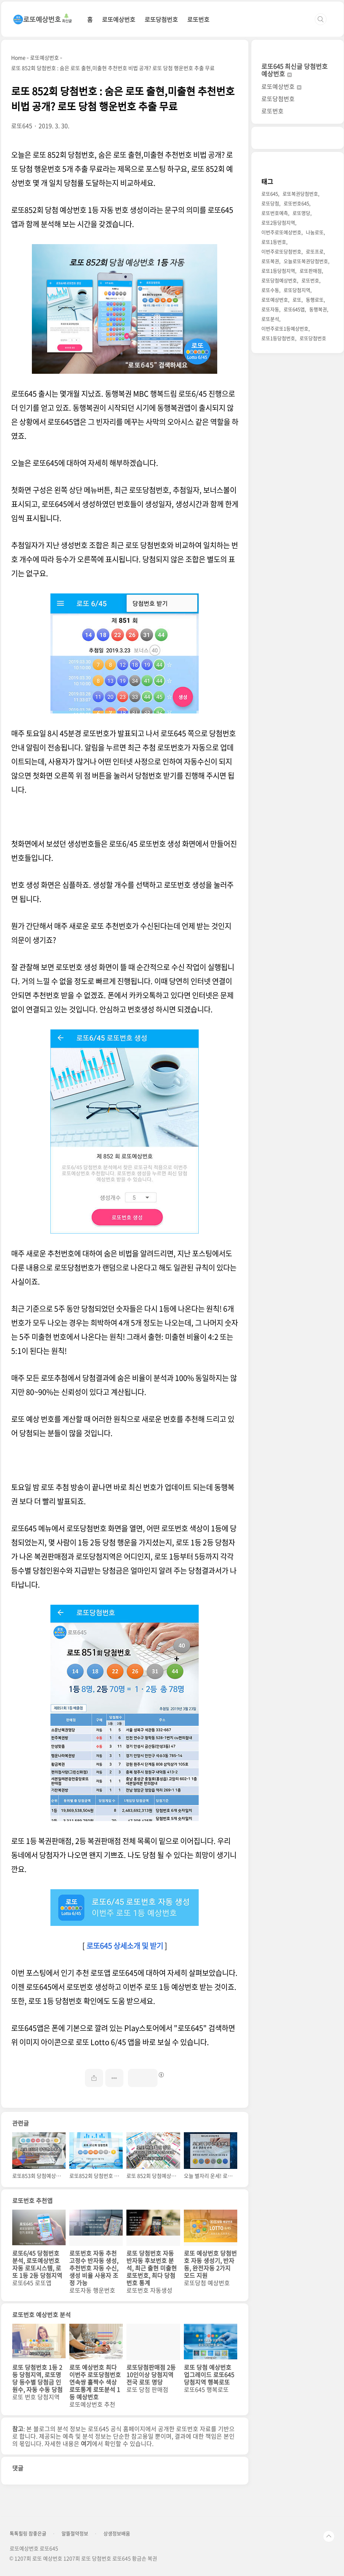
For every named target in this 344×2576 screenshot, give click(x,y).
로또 (296, 299)
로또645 (269, 193)
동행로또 (315, 299)
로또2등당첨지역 (278, 222)
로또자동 (270, 309)
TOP (329, 2536)
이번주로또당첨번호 (281, 251)
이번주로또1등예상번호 (284, 328)
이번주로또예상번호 (281, 232)
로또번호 (198, 19)
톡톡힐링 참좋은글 (28, 2533)
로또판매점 (311, 270)
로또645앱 (294, 309)
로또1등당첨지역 (278, 270)
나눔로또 (315, 232)
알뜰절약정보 (75, 2533)
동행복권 (318, 309)
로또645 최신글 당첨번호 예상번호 (294, 69)
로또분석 (270, 318)
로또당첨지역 (297, 289)
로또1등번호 (273, 241)
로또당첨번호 (161, 19)
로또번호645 (296, 203)
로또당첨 (270, 203)
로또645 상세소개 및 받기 (124, 1945)
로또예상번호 (118, 19)
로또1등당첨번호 (278, 338)
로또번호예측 (274, 212)
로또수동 (270, 289)
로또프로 (315, 251)
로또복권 (270, 260)
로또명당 (301, 212)
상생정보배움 (116, 2533)
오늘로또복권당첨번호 (306, 260)
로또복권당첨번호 (300, 193)
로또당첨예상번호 (279, 280)
